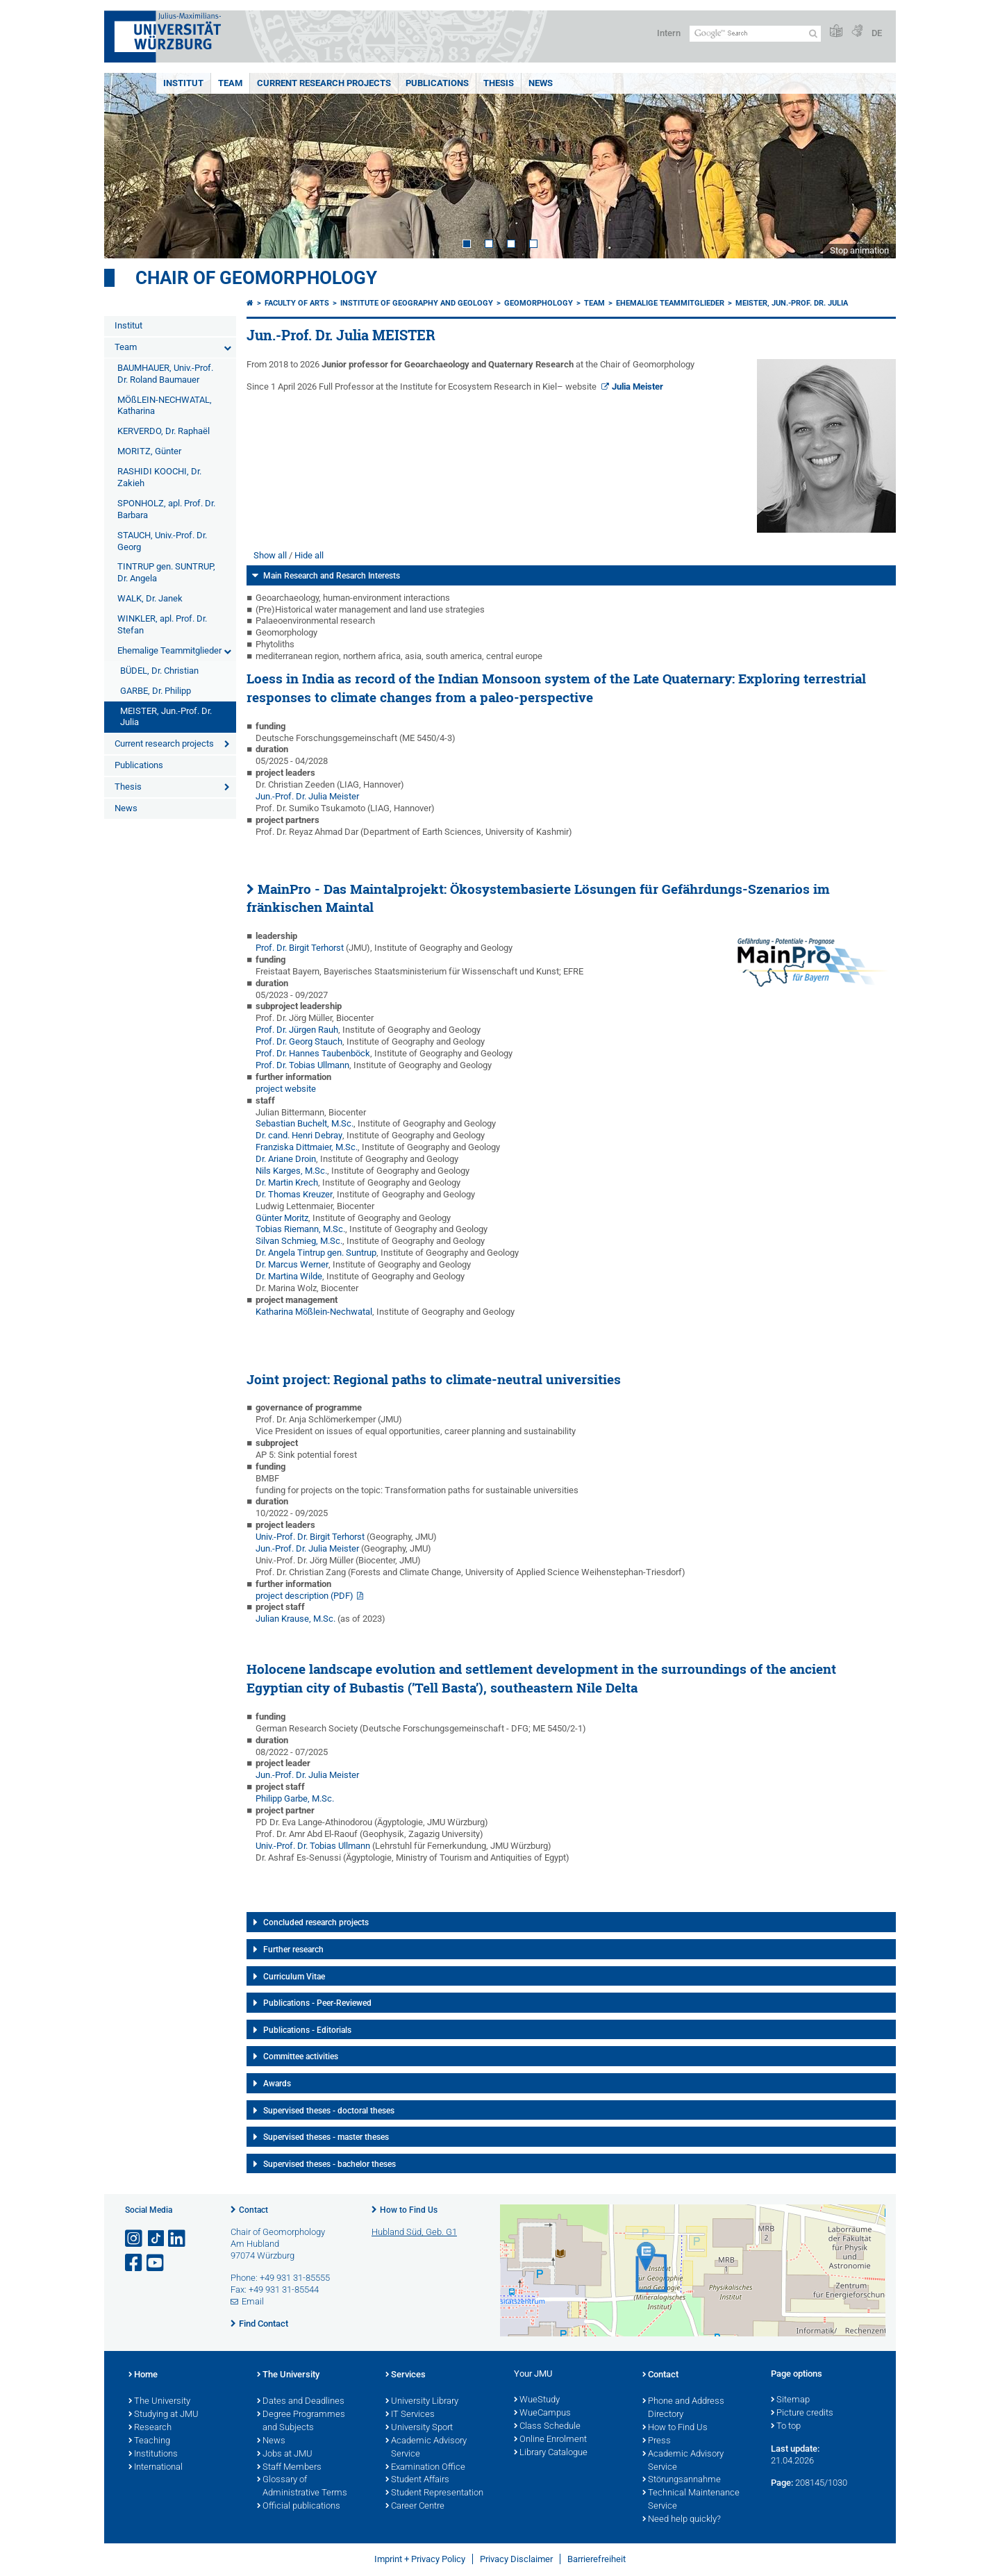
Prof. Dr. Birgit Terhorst (300, 947)
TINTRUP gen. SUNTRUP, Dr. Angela (166, 572)
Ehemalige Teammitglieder (169, 650)
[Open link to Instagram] (134, 2239)
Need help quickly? (681, 2519)
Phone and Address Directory (683, 2408)
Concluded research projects (316, 1922)
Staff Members (289, 2467)
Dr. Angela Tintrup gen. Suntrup (316, 1252)
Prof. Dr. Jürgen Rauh (297, 1029)
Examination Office (425, 2467)
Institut (183, 83)
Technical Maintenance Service (691, 2500)
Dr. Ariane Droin (286, 1159)
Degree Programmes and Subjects (301, 2421)
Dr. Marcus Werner (292, 1264)
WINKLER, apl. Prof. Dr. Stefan (162, 624)
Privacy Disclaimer (516, 2559)
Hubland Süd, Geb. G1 (414, 2232)
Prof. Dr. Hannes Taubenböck (313, 1053)
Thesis (498, 83)
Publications (437, 83)
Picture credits (802, 2413)
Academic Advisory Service (426, 2448)
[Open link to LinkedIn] (178, 2239)
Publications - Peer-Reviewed (317, 2003)
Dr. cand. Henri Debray (299, 1135)
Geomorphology (538, 303)
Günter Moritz (282, 1218)
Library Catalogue (551, 2453)
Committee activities (300, 2056)
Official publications (298, 2506)
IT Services (410, 2415)
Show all (270, 555)
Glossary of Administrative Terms (302, 2487)
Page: (782, 2482)
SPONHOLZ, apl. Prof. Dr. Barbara (166, 509)
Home (143, 2375)
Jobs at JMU (284, 2454)
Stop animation (859, 250)
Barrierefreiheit (596, 2559)
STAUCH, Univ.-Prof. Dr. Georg (162, 541)
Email (253, 2301)
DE (877, 33)
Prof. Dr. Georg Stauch (299, 1041)
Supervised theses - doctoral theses (328, 2111)
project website (286, 1088)
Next (871, 166)
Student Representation (434, 2493)
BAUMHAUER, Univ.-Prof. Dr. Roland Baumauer (165, 374)
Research (150, 2428)
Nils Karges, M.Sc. (291, 1170)
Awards (277, 2083)
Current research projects (324, 83)
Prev (128, 166)
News (540, 83)
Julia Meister (637, 386)
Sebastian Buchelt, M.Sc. (304, 1123)
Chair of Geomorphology (256, 277)
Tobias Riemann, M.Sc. (300, 1229)
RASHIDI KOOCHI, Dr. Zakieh (159, 477)
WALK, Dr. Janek (150, 598)
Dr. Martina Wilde (289, 1276)
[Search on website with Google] (755, 34)
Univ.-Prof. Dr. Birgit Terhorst (310, 1536)
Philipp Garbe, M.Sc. (295, 1798)
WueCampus (542, 2413)
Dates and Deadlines (300, 2401)
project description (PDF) (304, 1595)
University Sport (419, 2428)
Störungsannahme (681, 2480)
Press (656, 2441)
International (155, 2467)
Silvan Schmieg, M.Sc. (299, 1241)
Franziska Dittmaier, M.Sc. (307, 1147)
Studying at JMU (163, 2415)
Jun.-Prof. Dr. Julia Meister (307, 796)
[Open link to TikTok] (156, 2239)
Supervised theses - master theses (326, 2137)
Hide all (309, 555)
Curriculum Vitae (294, 1976)
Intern (669, 33)
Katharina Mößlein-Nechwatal (314, 1311)
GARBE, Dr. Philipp (155, 690)
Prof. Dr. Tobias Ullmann (302, 1065)
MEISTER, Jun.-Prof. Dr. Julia (166, 717)
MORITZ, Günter (149, 451)
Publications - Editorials (307, 2030)
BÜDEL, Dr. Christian (159, 670)
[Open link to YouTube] (156, 2263)
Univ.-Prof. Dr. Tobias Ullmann (313, 1845)
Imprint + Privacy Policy (419, 2559)
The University (159, 2401)
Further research (293, 1949)
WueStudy (537, 2400)
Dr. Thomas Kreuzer (294, 1194)
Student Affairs (417, 2480)
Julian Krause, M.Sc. (295, 1618)
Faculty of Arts (297, 303)
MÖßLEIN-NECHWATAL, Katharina (164, 405)
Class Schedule (547, 2426)
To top (786, 2426)
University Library (421, 2401)
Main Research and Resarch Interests (331, 576)
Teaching (149, 2441)
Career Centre (414, 2506)
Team (230, 83)
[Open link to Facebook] (134, 2263)
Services (405, 2375)
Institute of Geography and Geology (416, 303)
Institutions (153, 2454)
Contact (253, 2210)
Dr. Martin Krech (287, 1182)
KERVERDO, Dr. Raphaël (163, 431)
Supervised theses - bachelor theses (329, 2164)
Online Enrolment (550, 2440)
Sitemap (790, 2400)
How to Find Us (409, 2210)
